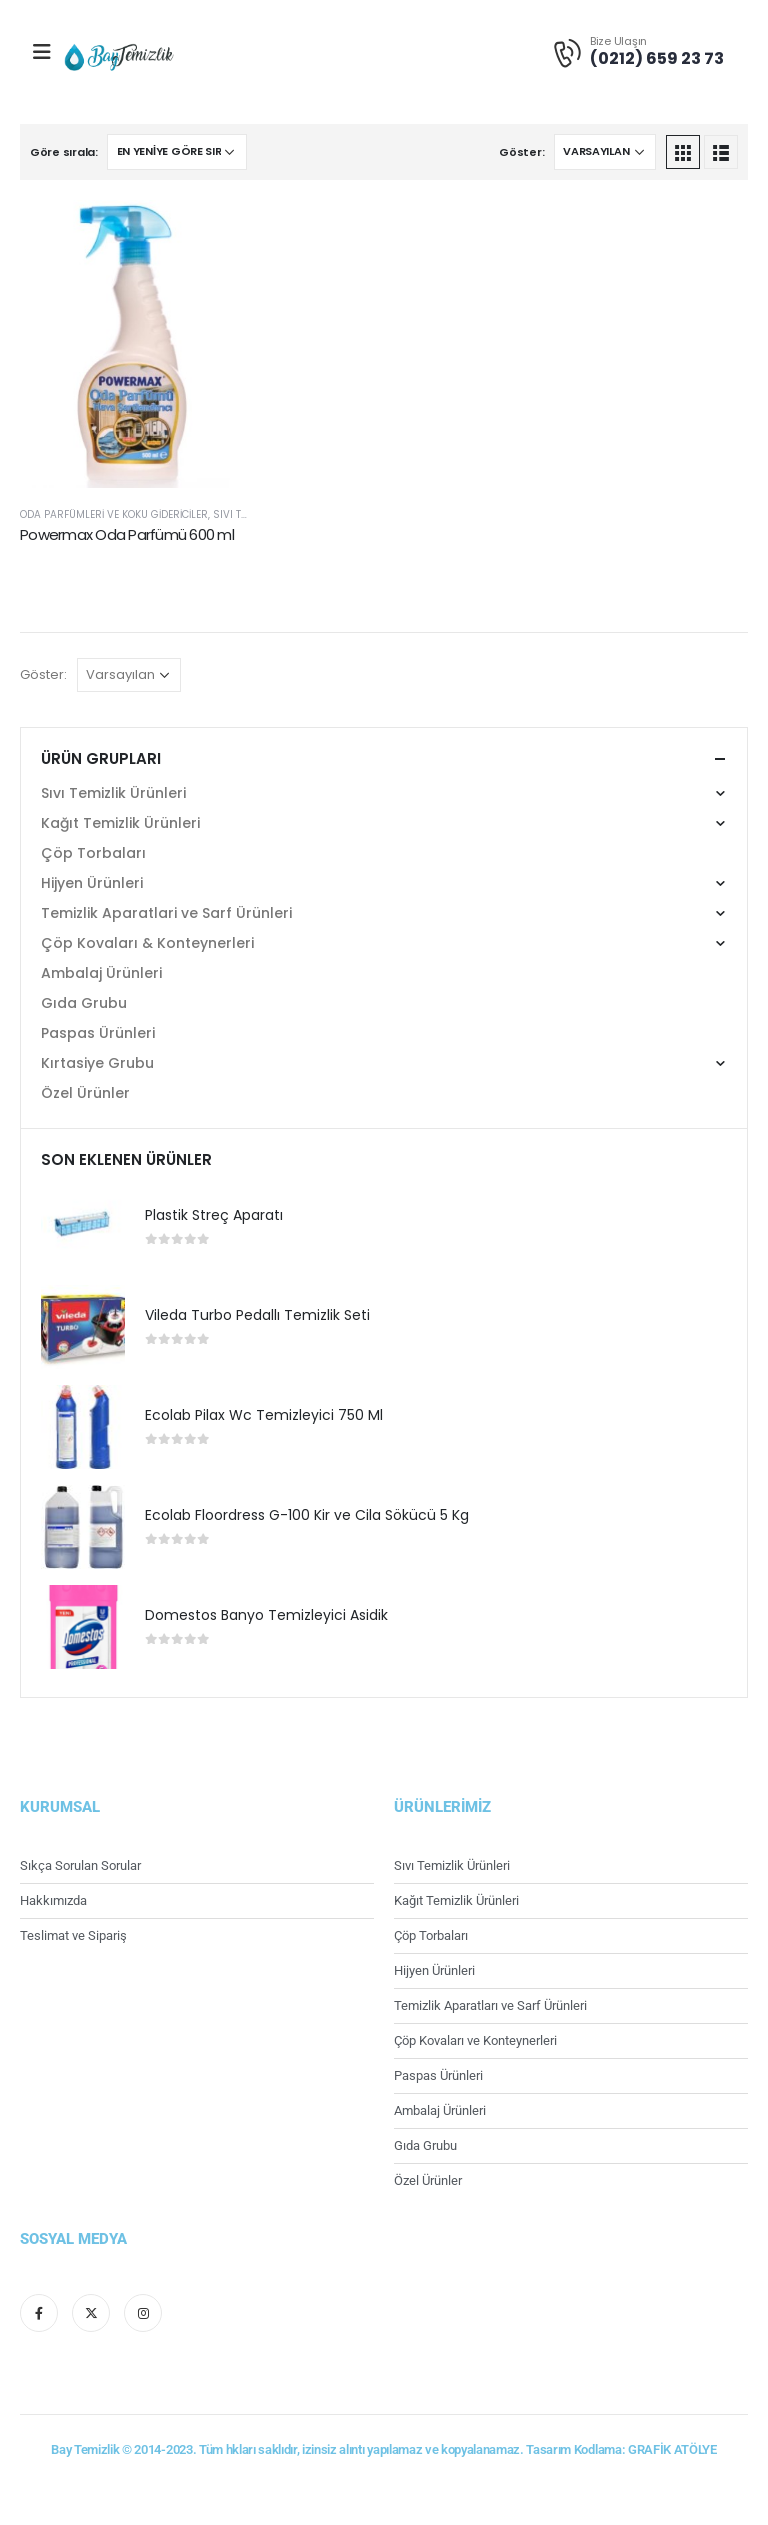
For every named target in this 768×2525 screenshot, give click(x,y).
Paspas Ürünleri (98, 1033)
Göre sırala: (64, 152)
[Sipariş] (177, 152)
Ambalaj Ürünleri (101, 973)
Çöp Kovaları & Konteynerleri (147, 943)
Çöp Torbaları (93, 853)
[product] (83, 1227)
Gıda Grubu (84, 1003)
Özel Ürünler (85, 1093)
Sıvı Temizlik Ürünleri (113, 793)
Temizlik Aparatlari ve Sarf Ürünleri (166, 913)
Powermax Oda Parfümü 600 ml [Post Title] (127, 534)
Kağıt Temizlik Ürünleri (120, 823)
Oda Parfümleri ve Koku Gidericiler (114, 514)
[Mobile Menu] (42, 52)
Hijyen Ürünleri (92, 883)
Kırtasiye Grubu (97, 1063)
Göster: (521, 152)
